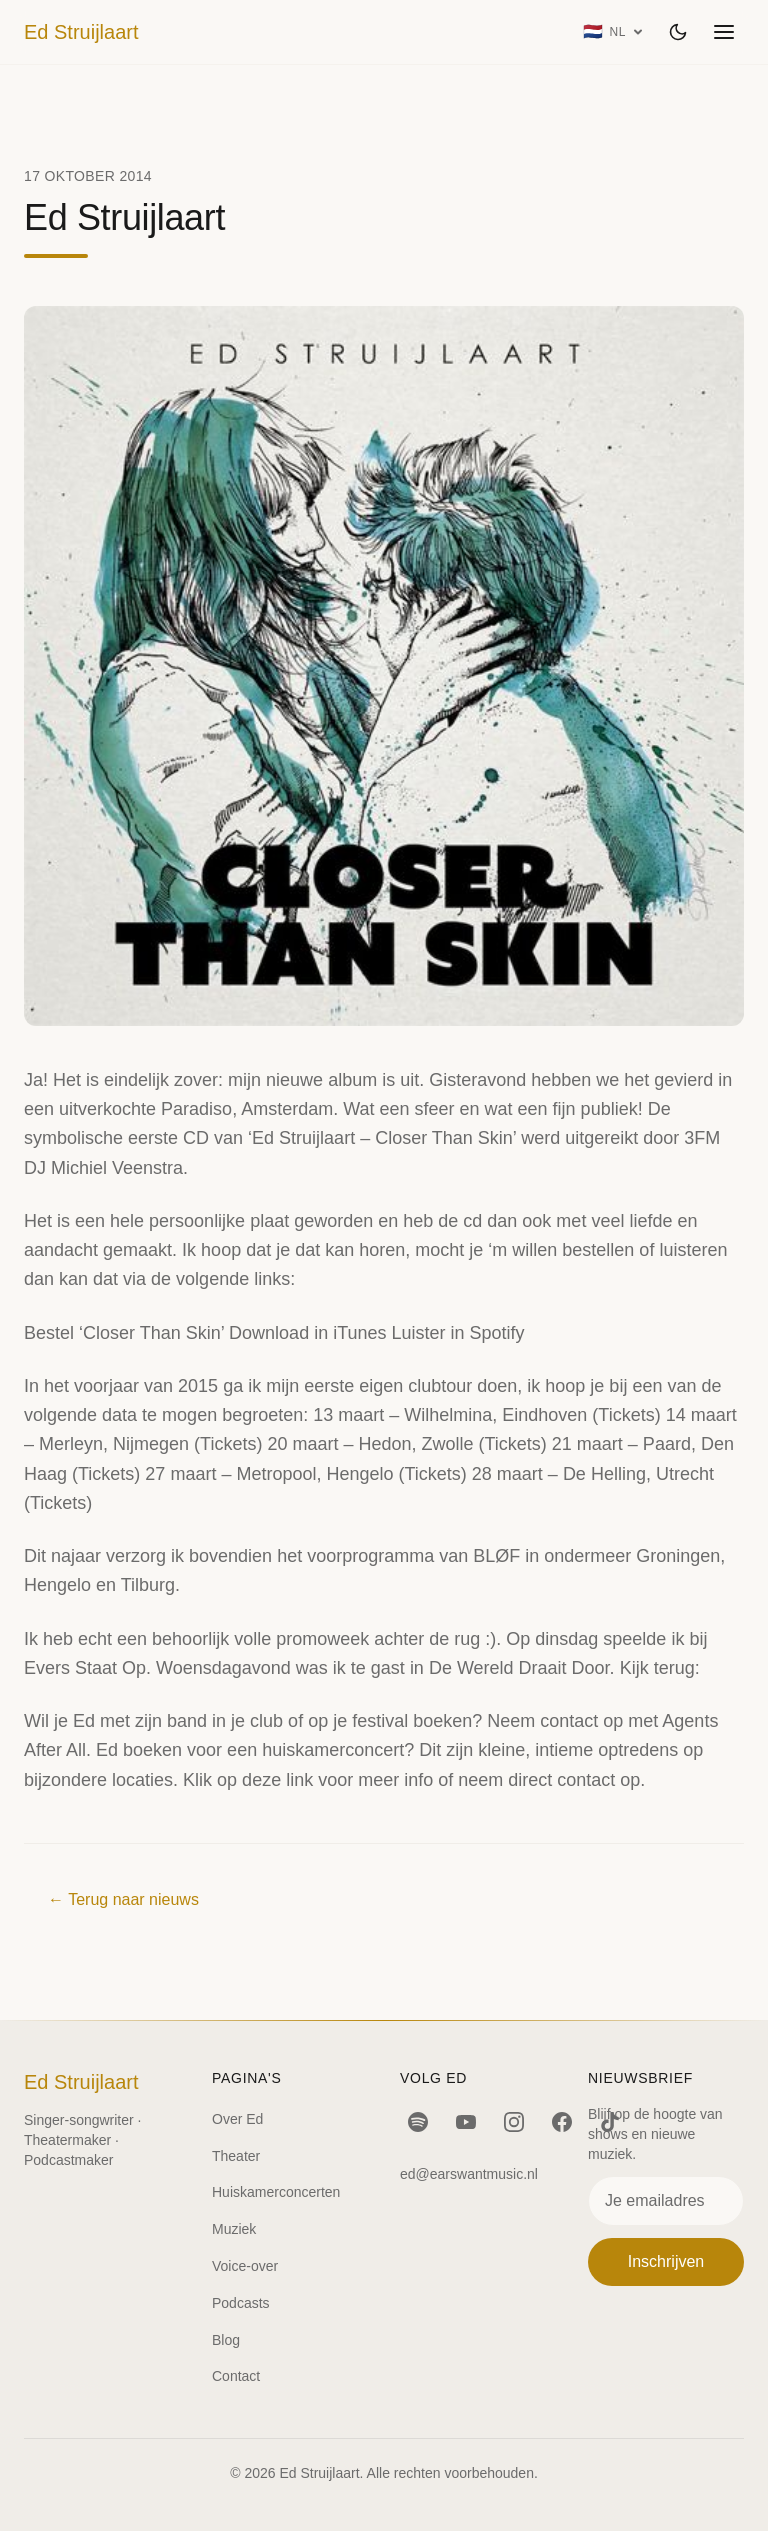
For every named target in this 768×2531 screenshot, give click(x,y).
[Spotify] (418, 2122)
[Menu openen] (724, 32)
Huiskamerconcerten (276, 2192)
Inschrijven (666, 2261)
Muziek (234, 2229)
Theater (236, 2156)
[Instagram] (514, 2122)
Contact (236, 2376)
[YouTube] (466, 2122)
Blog (226, 2340)
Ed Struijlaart (81, 32)
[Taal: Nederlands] (613, 32)
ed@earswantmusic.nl (469, 2174)
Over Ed (237, 2119)
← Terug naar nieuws (123, 1899)
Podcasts (241, 2303)
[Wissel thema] (678, 32)
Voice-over (245, 2266)
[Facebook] (562, 2122)
